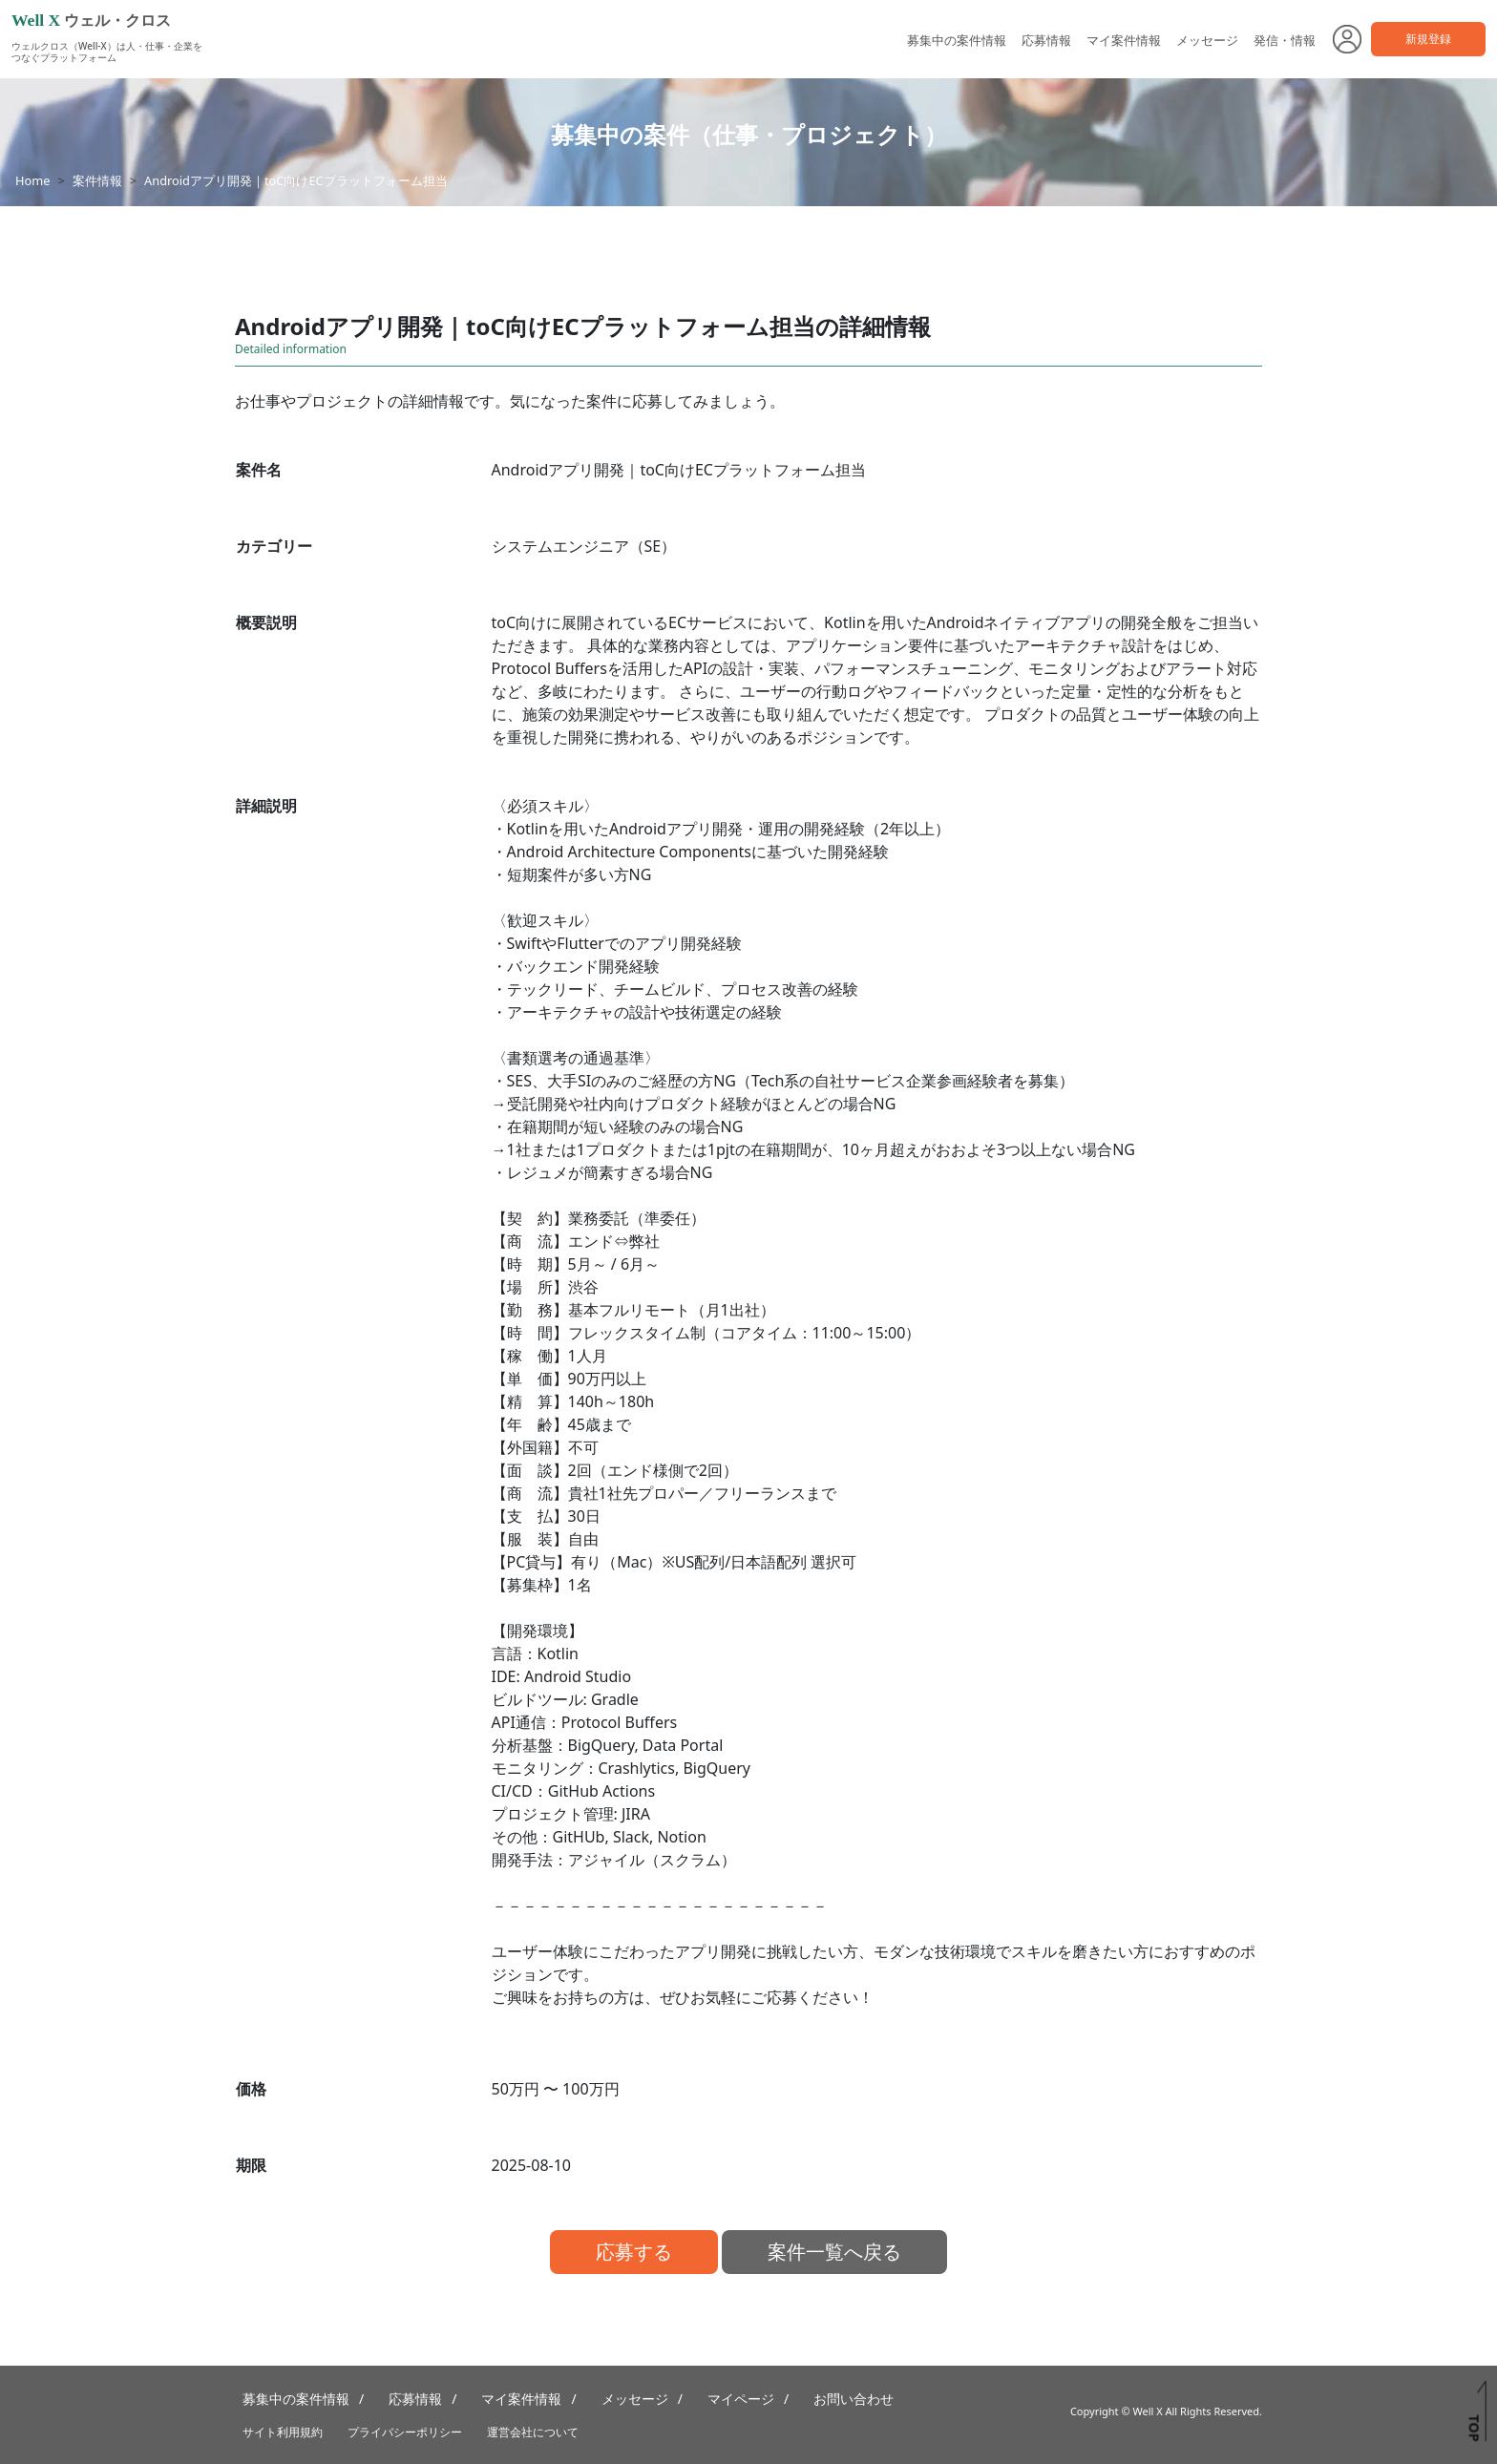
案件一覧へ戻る (834, 2251)
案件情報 (97, 180)
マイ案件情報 (1123, 40)
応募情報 (1046, 40)
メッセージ (1207, 40)
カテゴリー (274, 546)
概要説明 (266, 622)
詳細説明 (266, 805)
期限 (251, 2165)
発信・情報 (1285, 40)
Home (32, 180)
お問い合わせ (853, 2399)
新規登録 (1428, 39)
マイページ (740, 2399)
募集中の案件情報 (956, 40)
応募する (634, 2251)
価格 (251, 2088)
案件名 (259, 469)
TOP (1474, 2427)
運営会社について (533, 2432)
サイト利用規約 (282, 2432)
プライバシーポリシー (405, 2432)
